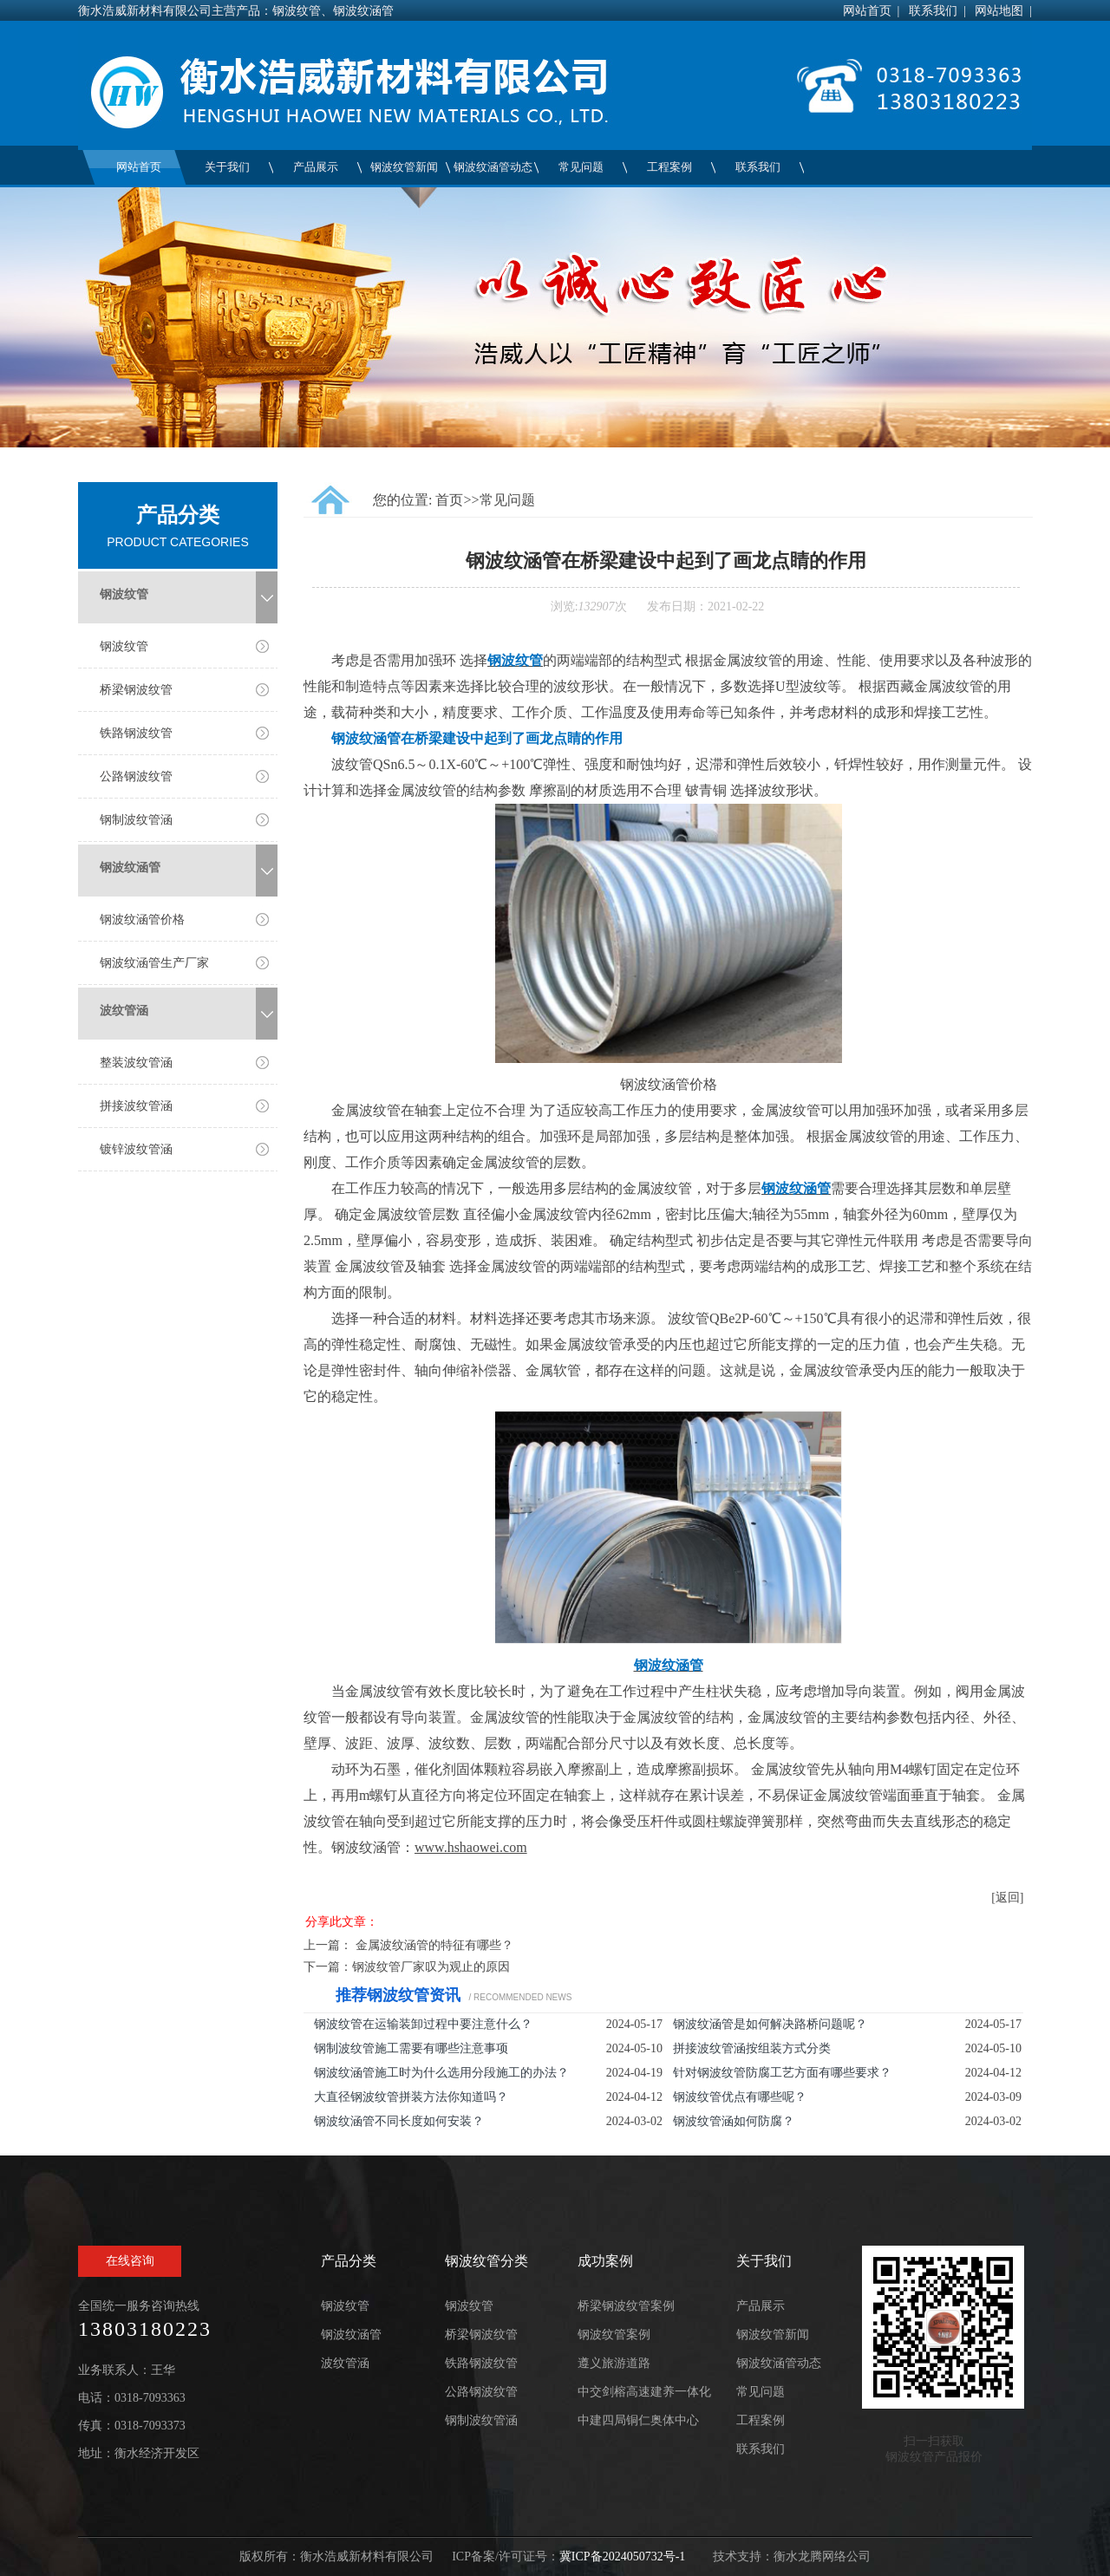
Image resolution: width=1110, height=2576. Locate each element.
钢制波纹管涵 (136, 819)
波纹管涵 (124, 1010)
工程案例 (669, 166)
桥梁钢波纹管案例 (626, 2305)
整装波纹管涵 (136, 1062)
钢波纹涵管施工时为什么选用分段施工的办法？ (441, 2072)
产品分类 (348, 2260)
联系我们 (933, 10)
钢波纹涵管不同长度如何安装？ (399, 2121)
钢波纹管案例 (614, 2334)
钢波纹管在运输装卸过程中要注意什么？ (423, 2024)
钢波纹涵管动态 (493, 166)
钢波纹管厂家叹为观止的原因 (431, 1966)
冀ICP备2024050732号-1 (622, 2556)
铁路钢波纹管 (136, 733)
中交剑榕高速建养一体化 (644, 2391)
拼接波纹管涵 (136, 1105)
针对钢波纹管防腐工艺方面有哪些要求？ (782, 2072)
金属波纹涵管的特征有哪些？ (434, 1945)
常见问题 (581, 166)
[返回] (1007, 1897)
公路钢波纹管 (136, 776)
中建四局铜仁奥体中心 (638, 2420)
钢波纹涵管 (130, 867)
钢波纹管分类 (486, 2260)
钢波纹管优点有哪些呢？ (739, 2096)
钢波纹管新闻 (404, 166)
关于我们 (227, 166)
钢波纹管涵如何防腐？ (733, 2121)
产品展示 (315, 166)
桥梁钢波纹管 (136, 689)
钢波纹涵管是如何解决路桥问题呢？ (770, 2024)
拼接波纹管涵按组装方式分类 (752, 2048)
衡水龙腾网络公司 (822, 2556)
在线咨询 (130, 2260)
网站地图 (999, 10)
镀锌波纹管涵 (136, 1149)
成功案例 (605, 2260)
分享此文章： (341, 1921)
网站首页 (867, 10)
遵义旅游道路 (614, 2363)
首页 (449, 499)
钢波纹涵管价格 (142, 919)
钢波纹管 (124, 594)
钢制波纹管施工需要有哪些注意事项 (411, 2048)
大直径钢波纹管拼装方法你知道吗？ (411, 2096)
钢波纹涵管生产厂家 (154, 962)
